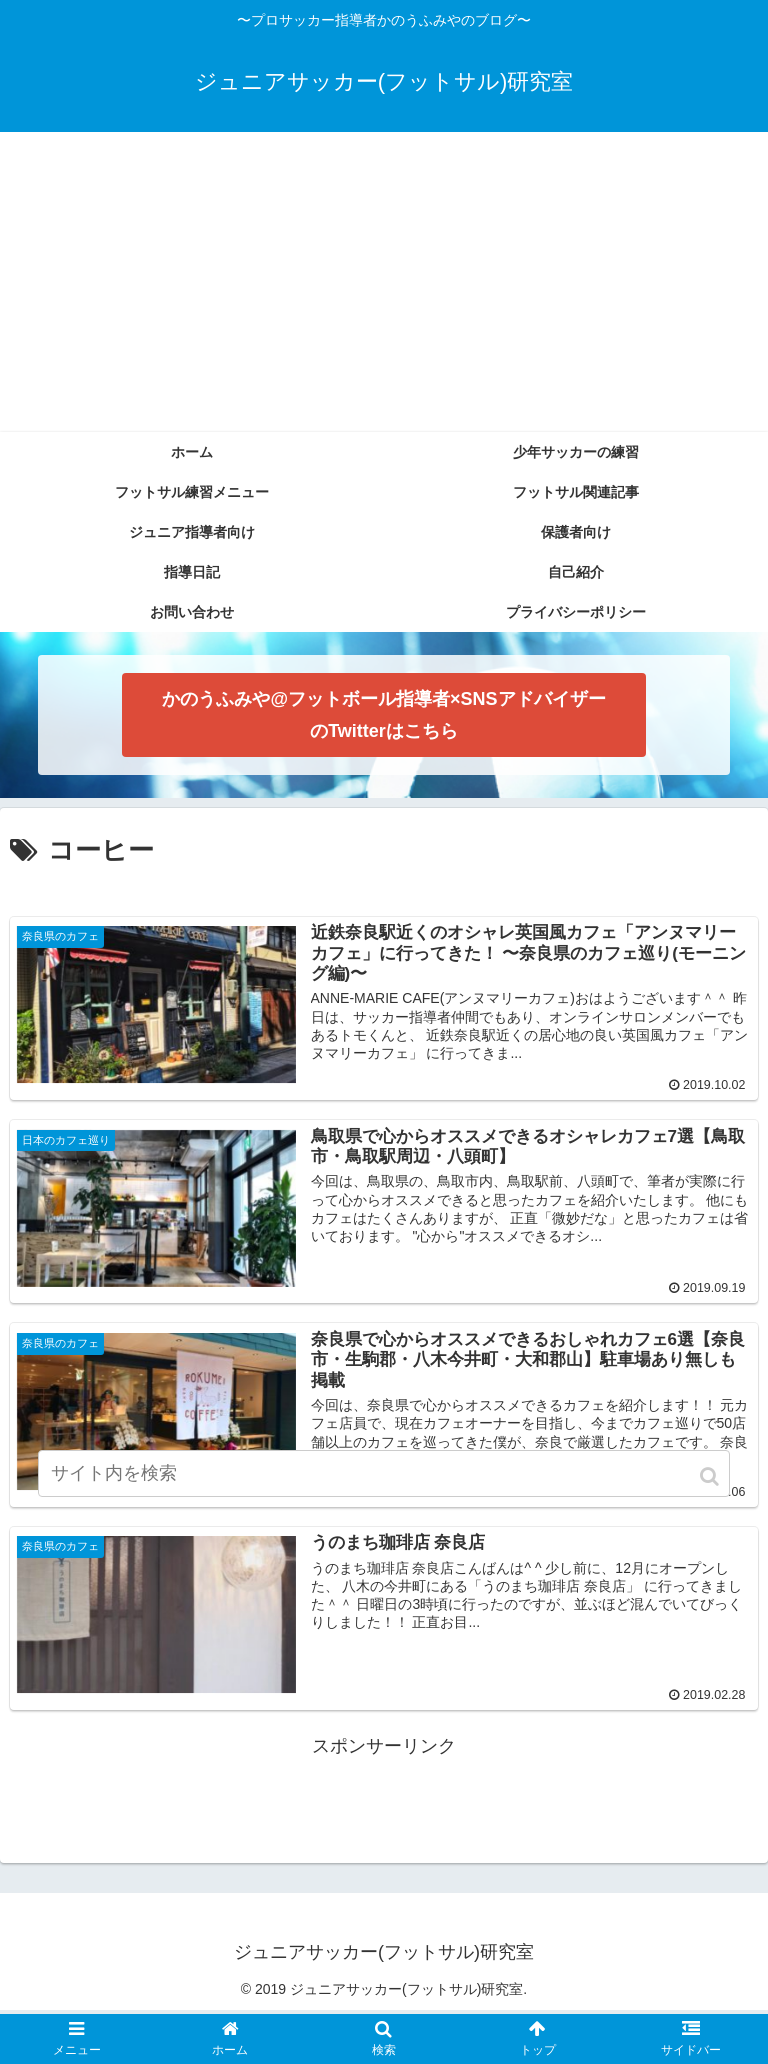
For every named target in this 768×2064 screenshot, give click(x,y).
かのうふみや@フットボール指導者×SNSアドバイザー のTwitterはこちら (383, 715)
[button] (711, 1476)
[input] (383, 1473)
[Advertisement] (384, 282)
